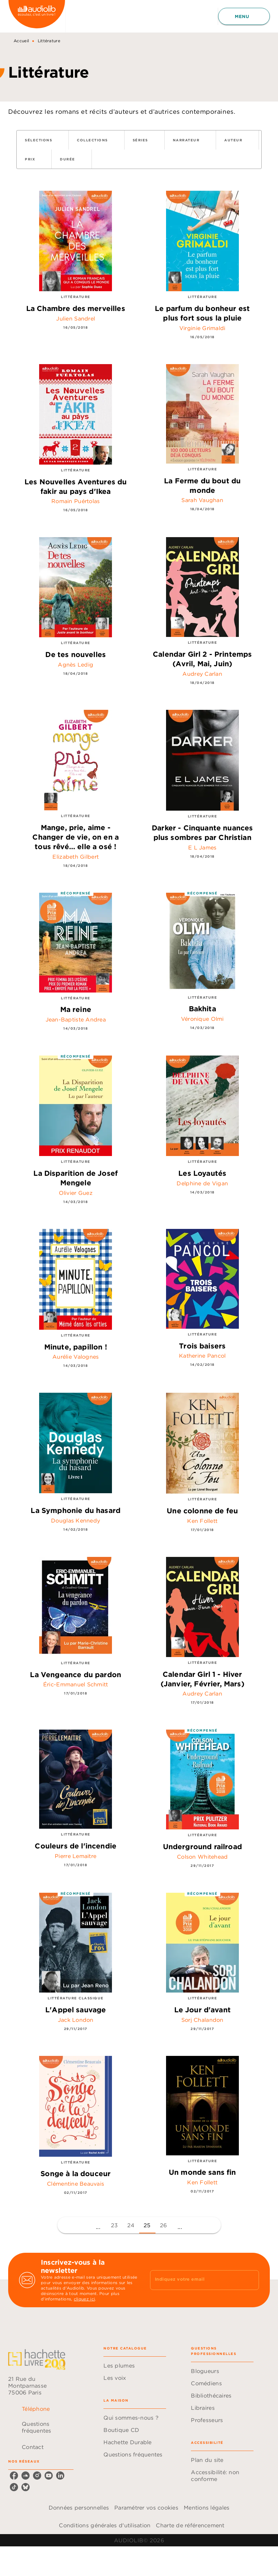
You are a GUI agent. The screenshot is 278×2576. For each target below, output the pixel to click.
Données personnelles (79, 2507)
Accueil (21, 40)
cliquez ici (84, 2298)
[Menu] (244, 16)
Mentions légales (206, 2507)
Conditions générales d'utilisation (104, 2525)
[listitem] (14, 2475)
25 (147, 2225)
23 (114, 2225)
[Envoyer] (251, 2280)
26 (163, 2225)
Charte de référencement (190, 2525)
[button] (42, 140)
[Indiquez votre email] (196, 2280)
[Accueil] (36, 16)
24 (131, 2225)
